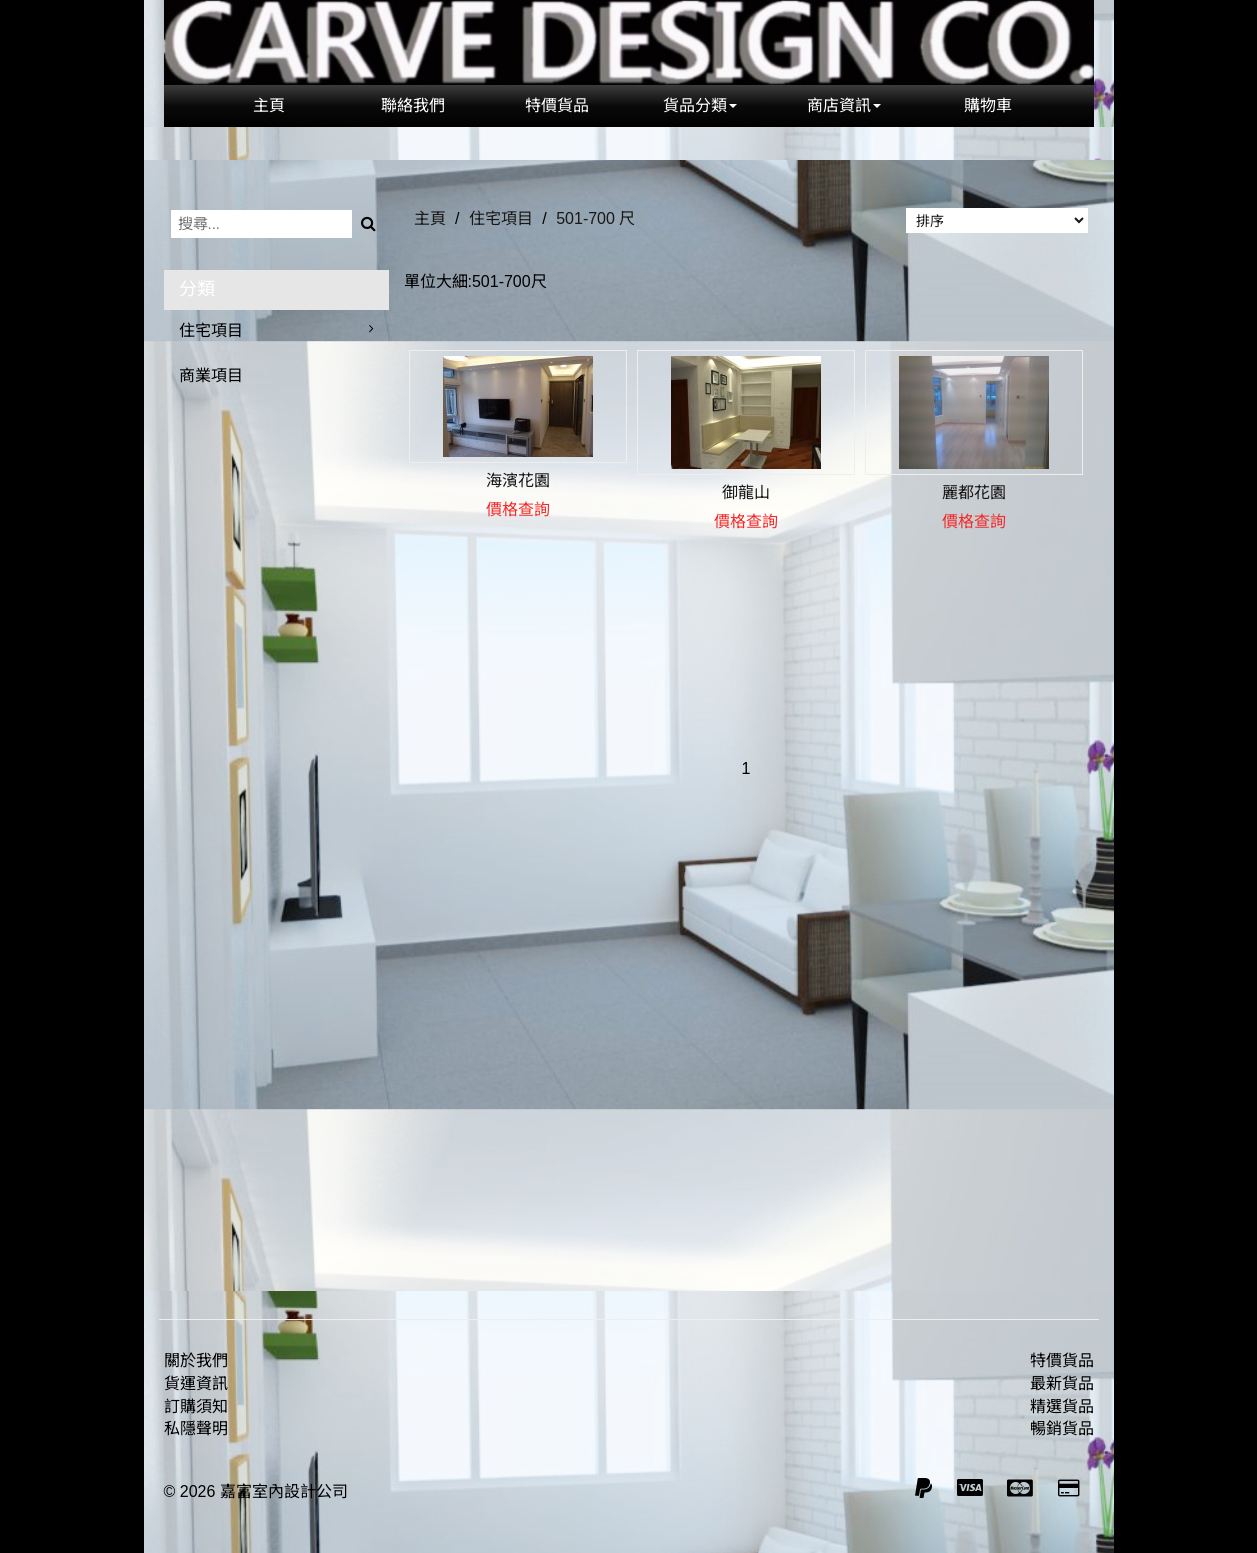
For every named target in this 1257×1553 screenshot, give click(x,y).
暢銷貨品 (1062, 1428)
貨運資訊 (196, 1383)
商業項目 (211, 375)
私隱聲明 (196, 1428)
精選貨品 (1062, 1406)
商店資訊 (844, 105)
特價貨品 (557, 105)
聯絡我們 (413, 105)
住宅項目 (211, 330)
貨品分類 (700, 105)
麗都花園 (974, 492)
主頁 (269, 105)
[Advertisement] (746, 1047)
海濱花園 (518, 480)
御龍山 (746, 492)
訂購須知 (196, 1406)
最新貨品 (1062, 1383)
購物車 (988, 105)
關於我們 (196, 1360)
